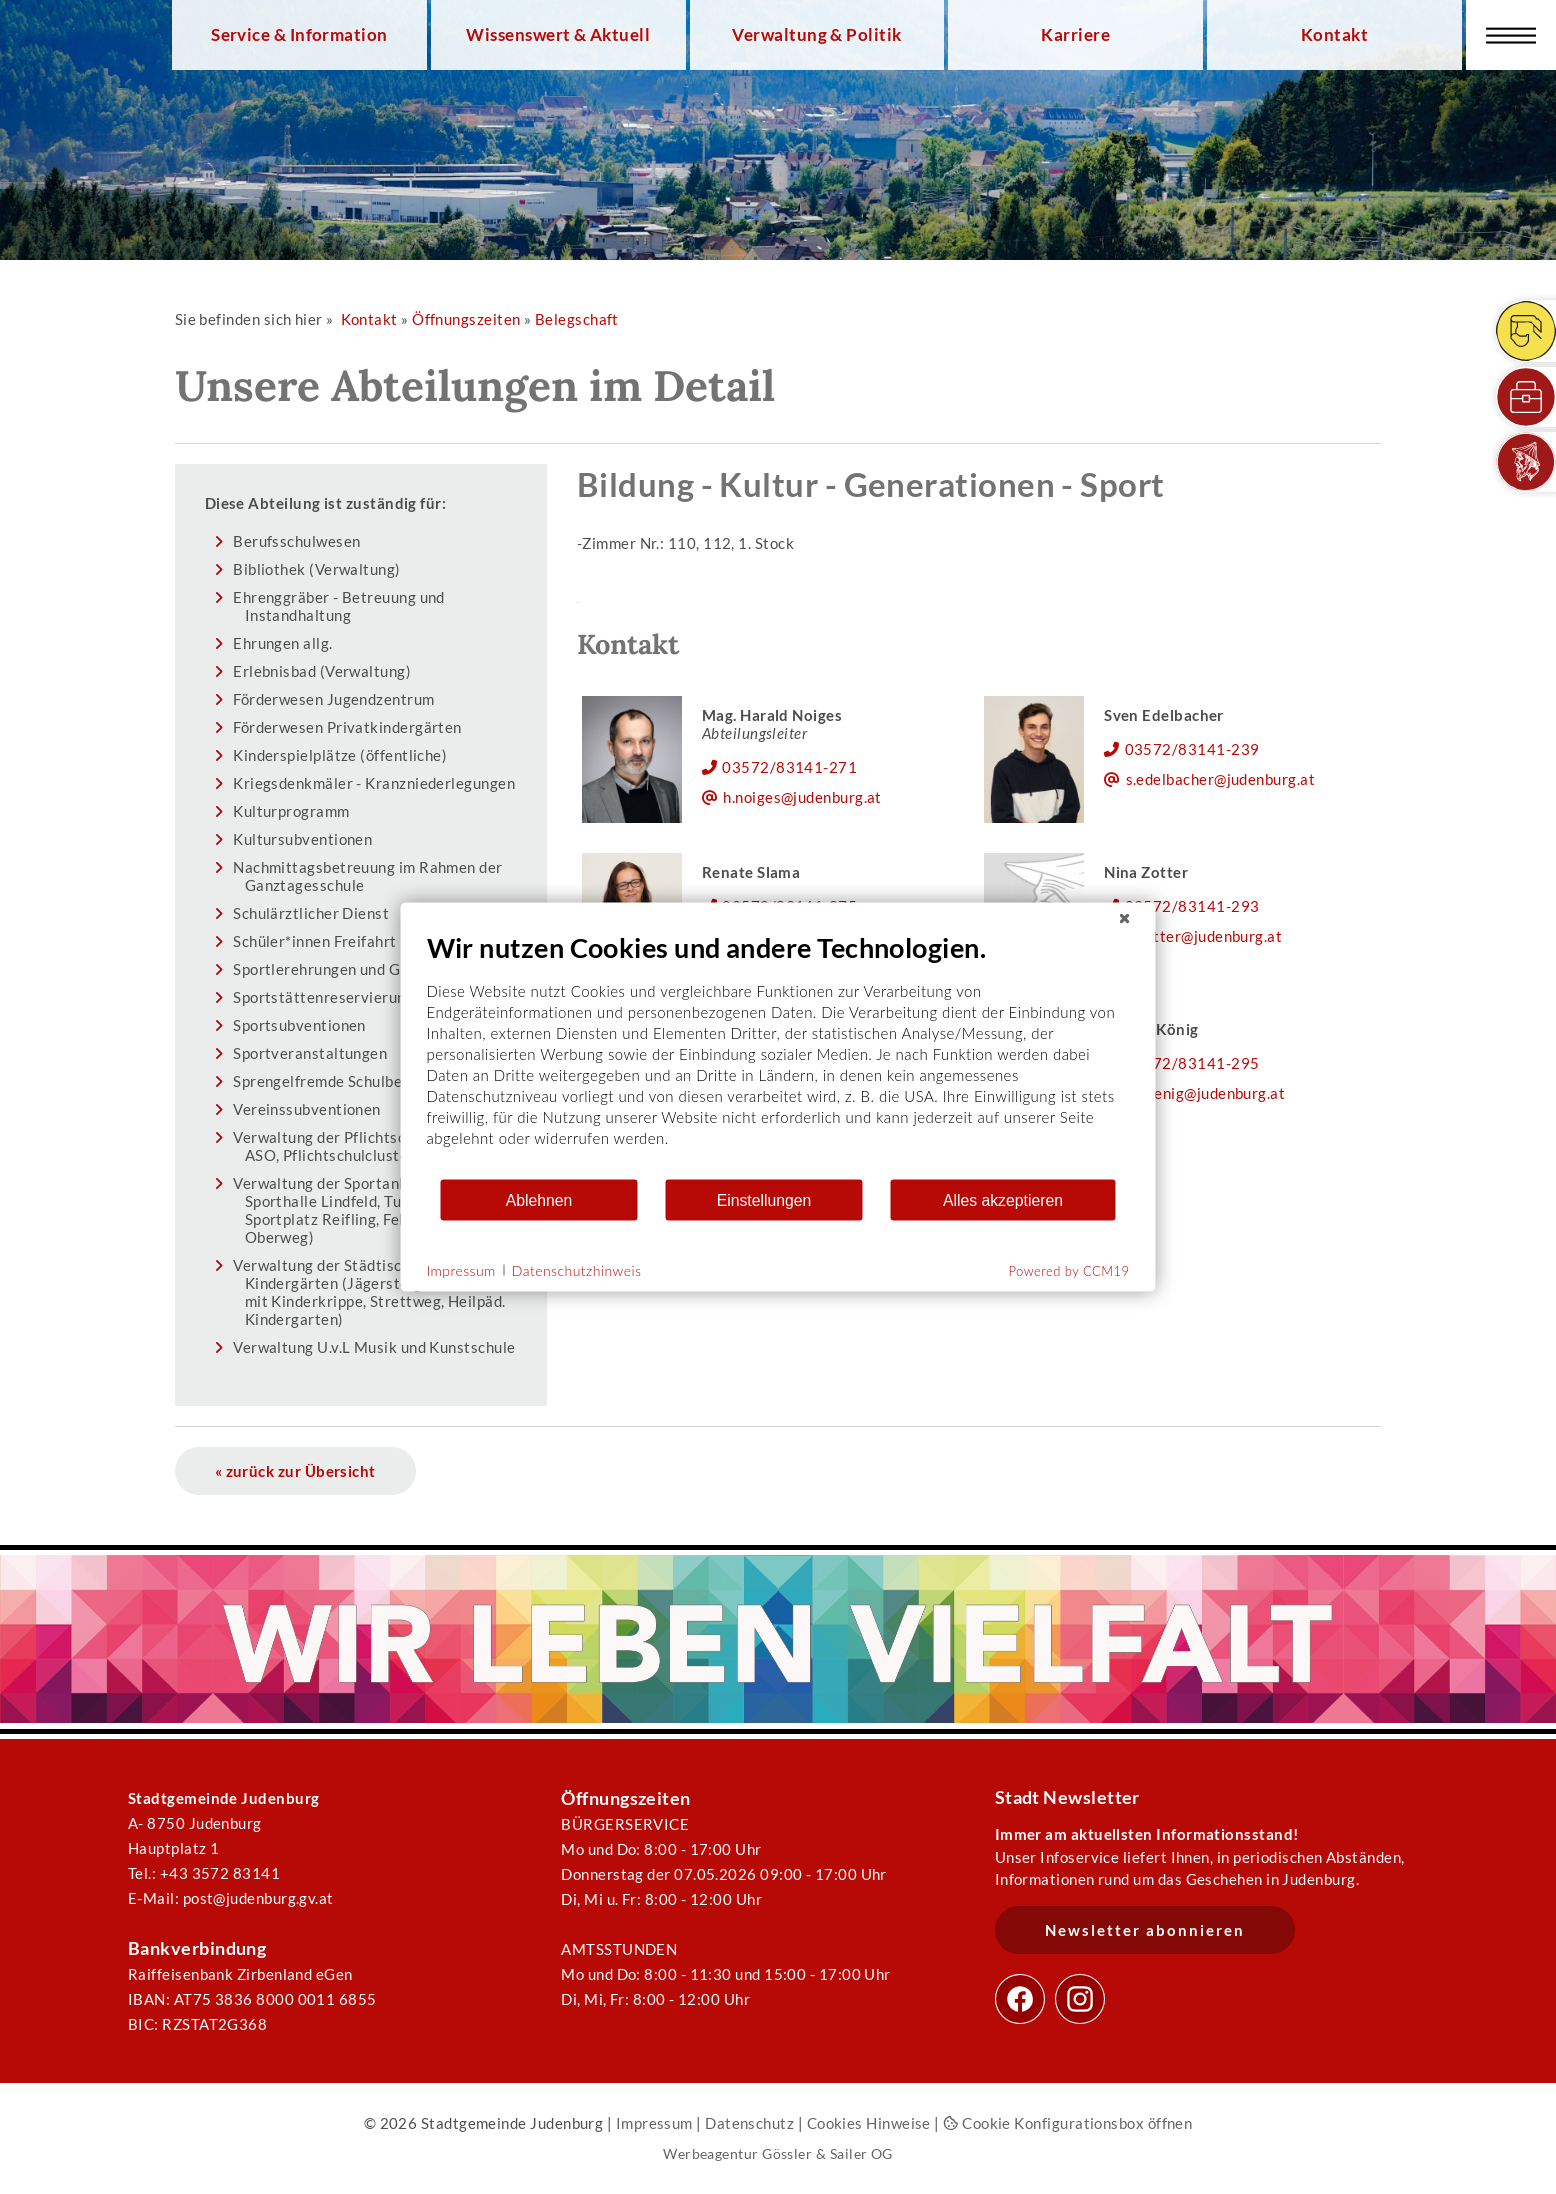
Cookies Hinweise (869, 2123)
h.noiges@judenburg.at (802, 797)
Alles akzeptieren (1003, 1199)
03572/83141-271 (789, 767)
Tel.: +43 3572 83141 (204, 1873)
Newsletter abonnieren (1145, 1930)
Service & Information (299, 35)
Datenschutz (749, 2123)
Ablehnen (539, 1199)
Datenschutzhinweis (577, 1269)
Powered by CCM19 (1069, 1271)
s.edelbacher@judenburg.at (1220, 779)
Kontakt (1334, 35)
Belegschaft (577, 319)
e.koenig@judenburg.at (1206, 1093)
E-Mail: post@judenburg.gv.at (231, 1898)
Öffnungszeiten (466, 319)
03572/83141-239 (1192, 749)
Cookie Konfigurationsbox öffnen (1067, 2123)
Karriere (1075, 35)
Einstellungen (764, 1199)
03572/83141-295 (1192, 1063)
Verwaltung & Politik (816, 35)
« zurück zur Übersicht (295, 1471)
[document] (778, 1054)
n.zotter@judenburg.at (1204, 936)
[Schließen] (1125, 919)
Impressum (654, 2123)
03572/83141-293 (1192, 906)
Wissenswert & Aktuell (558, 35)
